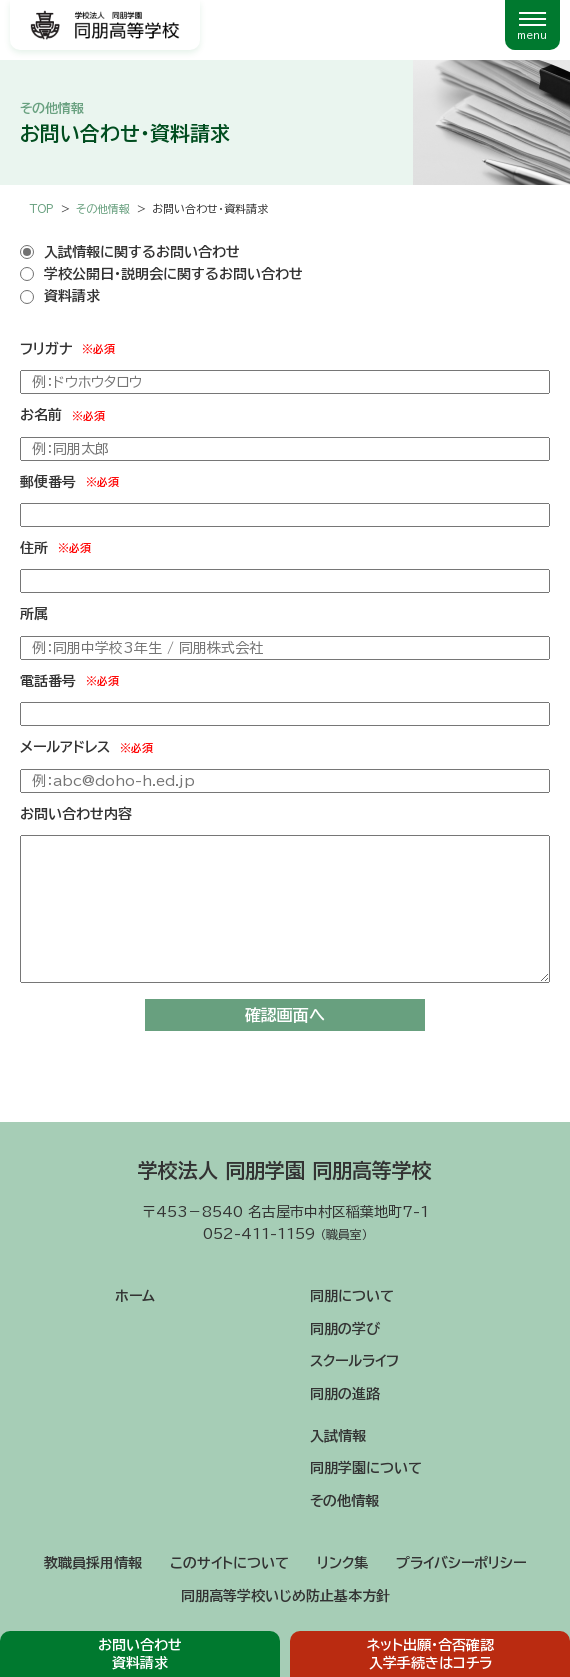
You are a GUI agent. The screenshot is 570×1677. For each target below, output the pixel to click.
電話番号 (69, 681)
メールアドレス (86, 748)
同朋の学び (345, 1329)
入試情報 (338, 1436)
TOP (42, 208)
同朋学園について (366, 1468)
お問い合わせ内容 (76, 814)
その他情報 (344, 1501)
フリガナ (67, 349)
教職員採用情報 (93, 1563)
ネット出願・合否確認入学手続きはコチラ (430, 1654)
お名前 (62, 416)
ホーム (135, 1296)
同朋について (352, 1296)
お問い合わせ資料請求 (140, 1654)
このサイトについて (229, 1563)
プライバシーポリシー (461, 1563)
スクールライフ (354, 1361)
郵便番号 (69, 482)
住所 (55, 548)
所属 (34, 614)
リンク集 (342, 1563)
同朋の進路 (345, 1394)
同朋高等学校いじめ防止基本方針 (285, 1596)
